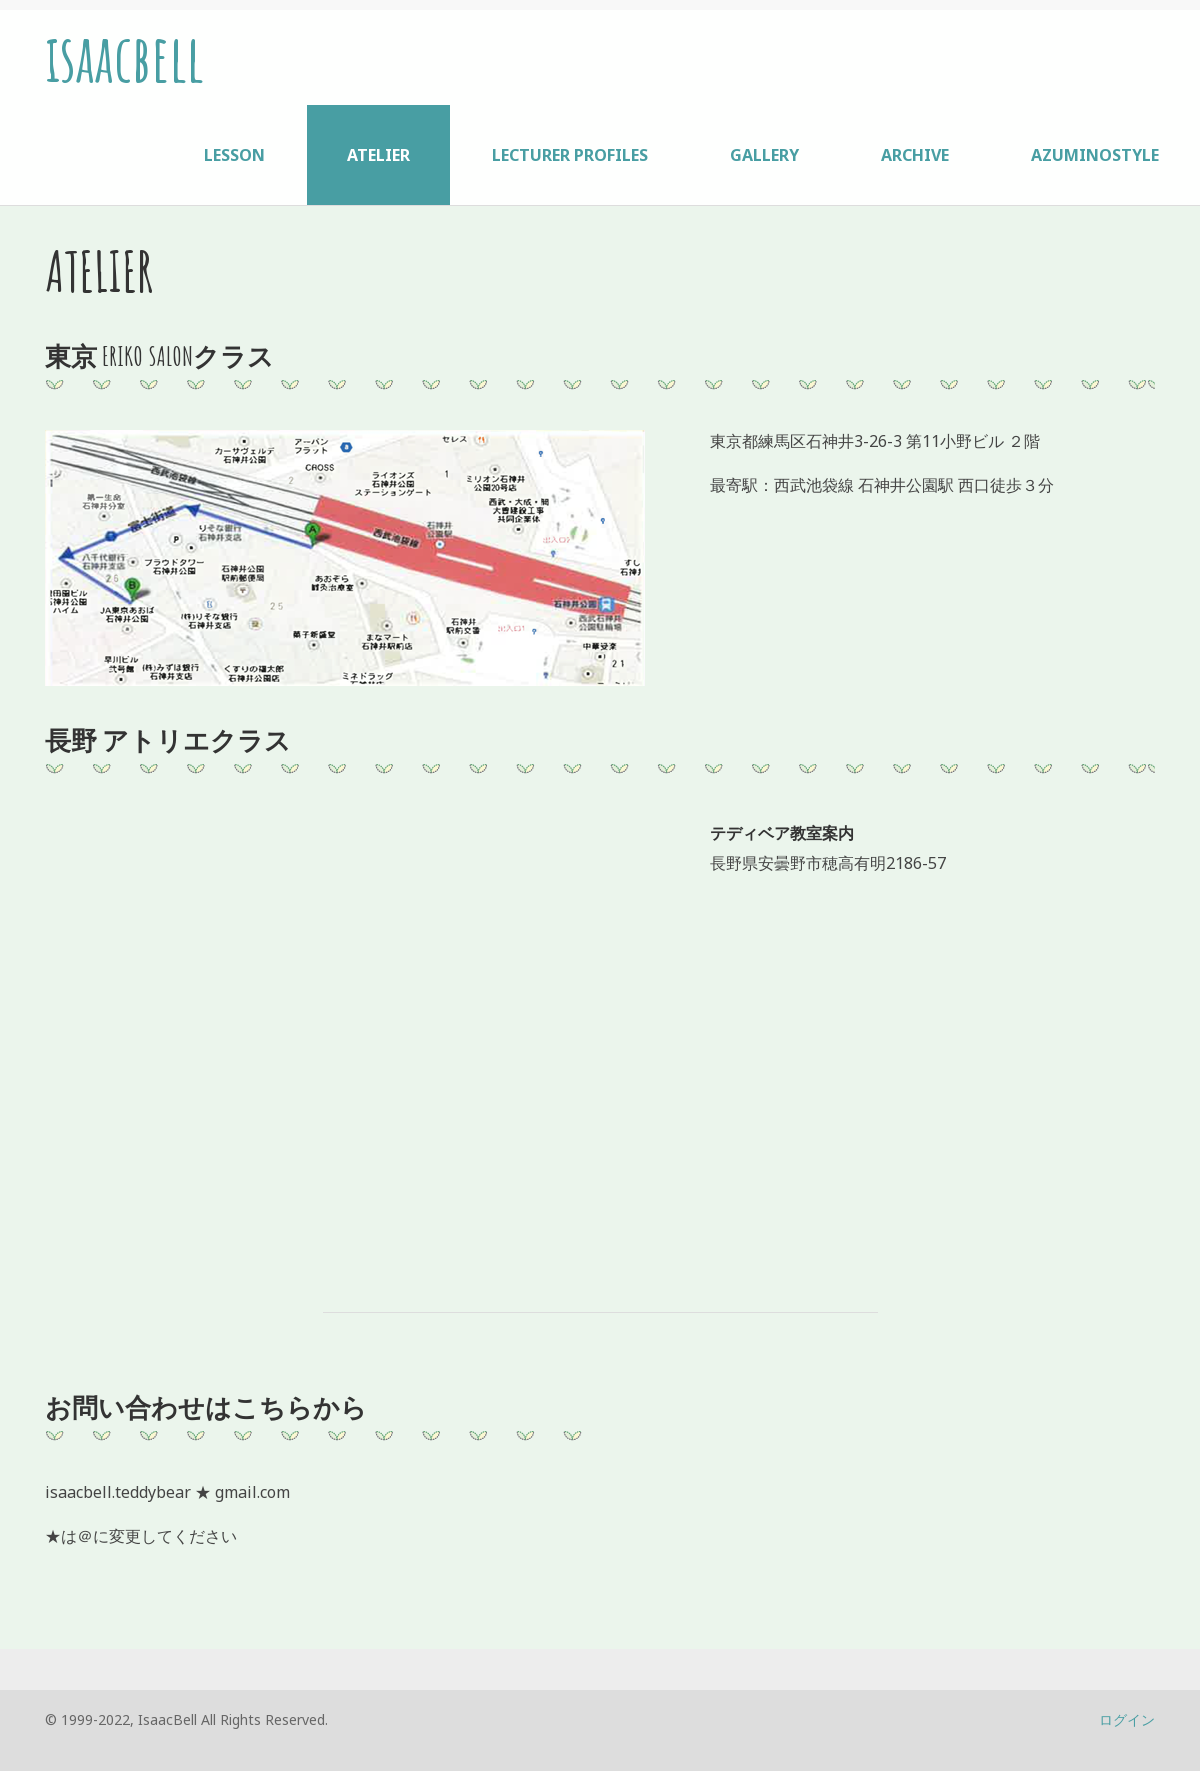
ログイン (1127, 1719)
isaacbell (124, 57)
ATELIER (378, 155)
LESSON (234, 155)
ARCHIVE (915, 155)
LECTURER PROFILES (570, 155)
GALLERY (764, 155)
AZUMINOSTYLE (1095, 155)
